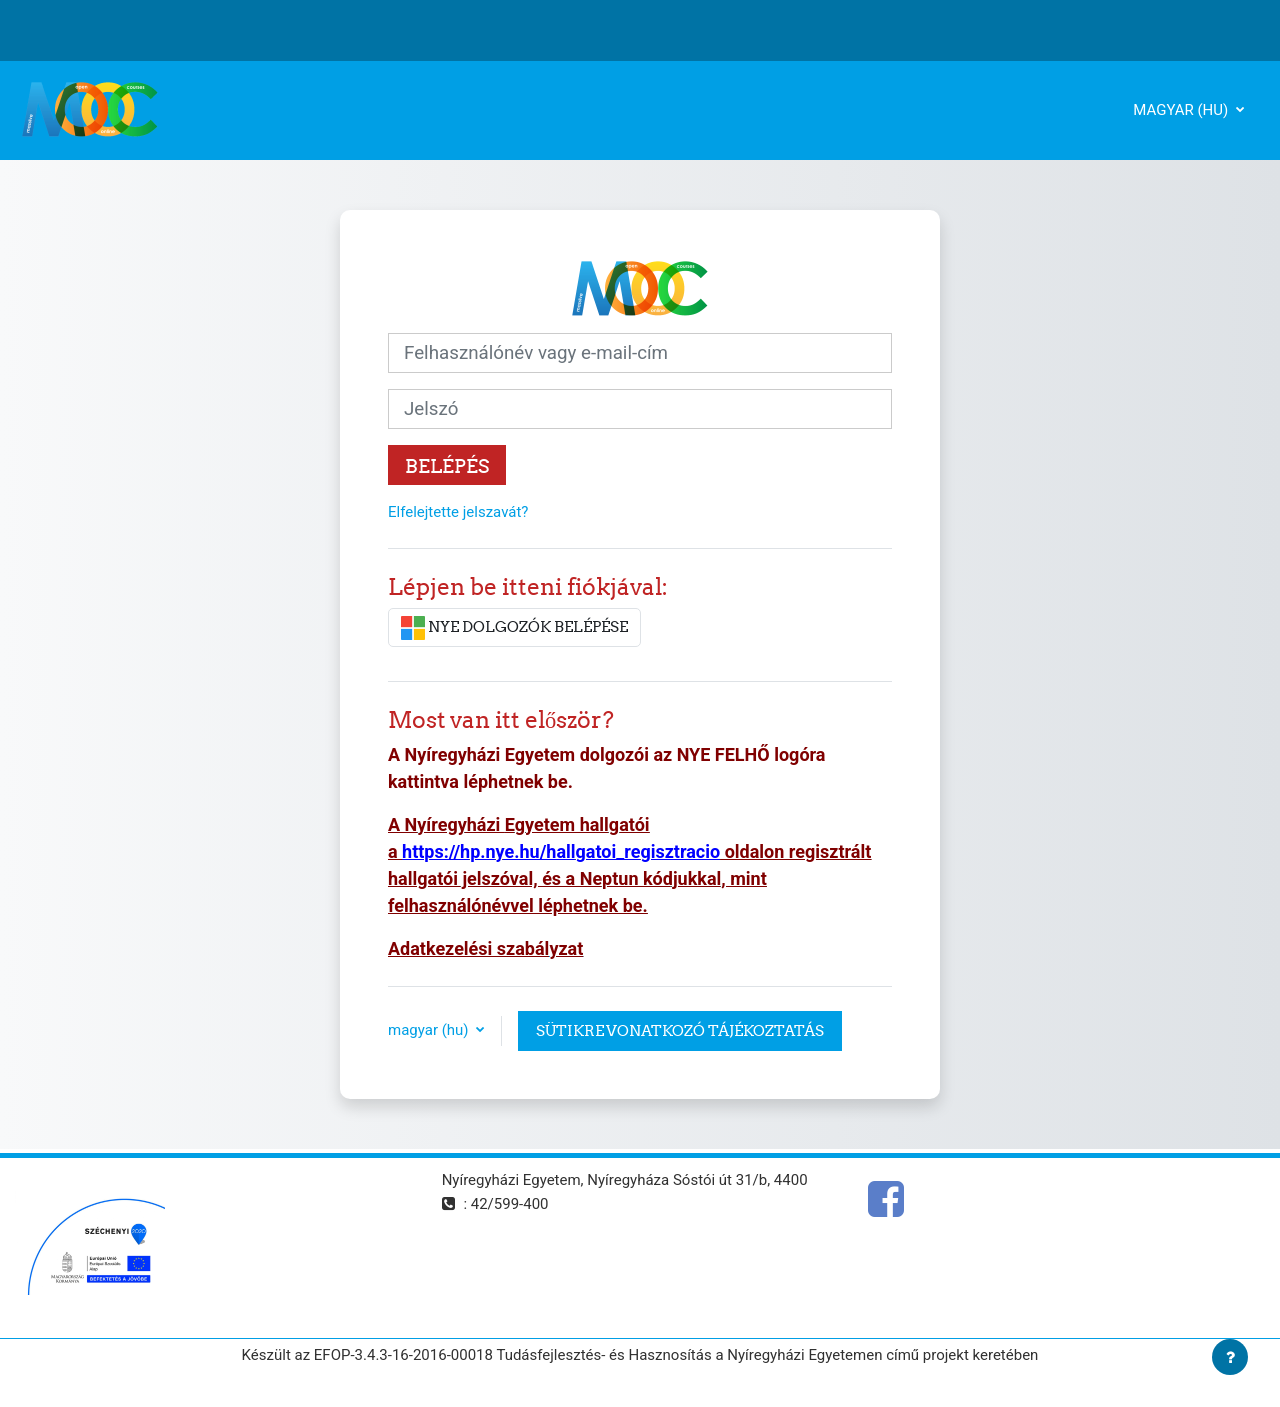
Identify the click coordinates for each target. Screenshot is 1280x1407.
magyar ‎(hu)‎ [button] (430, 1030)
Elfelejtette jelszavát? (458, 512)
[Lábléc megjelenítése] (1230, 1357)
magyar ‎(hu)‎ (1182, 110)
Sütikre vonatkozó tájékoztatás (680, 1030)
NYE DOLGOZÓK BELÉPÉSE (514, 628)
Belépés (447, 466)
